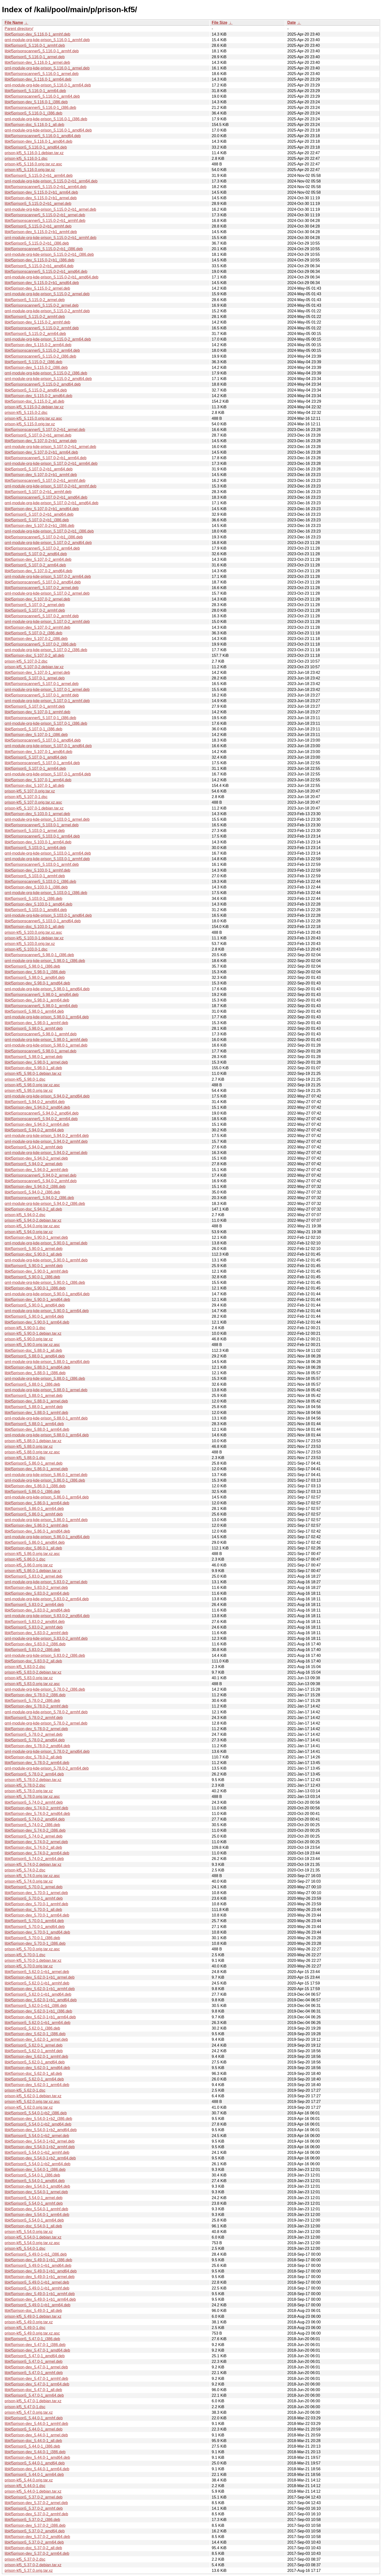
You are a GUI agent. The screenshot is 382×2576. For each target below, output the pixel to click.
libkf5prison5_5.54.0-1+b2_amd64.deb (38, 2124)
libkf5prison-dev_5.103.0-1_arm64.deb (38, 842)
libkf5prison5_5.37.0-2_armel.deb (33, 2497)
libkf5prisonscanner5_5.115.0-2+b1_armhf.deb (45, 221)
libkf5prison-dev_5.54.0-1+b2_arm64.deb (40, 2158)
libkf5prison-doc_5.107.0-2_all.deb (34, 655)
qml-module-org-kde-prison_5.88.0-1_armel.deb (46, 1390)
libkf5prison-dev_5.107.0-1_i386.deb (36, 735)
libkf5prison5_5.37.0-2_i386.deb (32, 2520)
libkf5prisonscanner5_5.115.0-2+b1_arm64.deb (45, 187)
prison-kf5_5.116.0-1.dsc (26, 158)
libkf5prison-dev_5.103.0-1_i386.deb (36, 887)
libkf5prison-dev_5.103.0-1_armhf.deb (37, 870)
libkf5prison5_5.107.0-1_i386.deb (33, 729)
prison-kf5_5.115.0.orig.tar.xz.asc (33, 418)
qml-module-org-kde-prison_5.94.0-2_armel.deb (46, 1153)
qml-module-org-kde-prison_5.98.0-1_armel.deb (46, 1045)
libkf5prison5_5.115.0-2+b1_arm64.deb (39, 175)
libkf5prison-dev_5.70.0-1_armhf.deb (36, 1904)
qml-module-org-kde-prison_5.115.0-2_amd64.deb (48, 379)
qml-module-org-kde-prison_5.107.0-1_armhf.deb (47, 701)
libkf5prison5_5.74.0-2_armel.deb (33, 1836)
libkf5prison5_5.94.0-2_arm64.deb (34, 1130)
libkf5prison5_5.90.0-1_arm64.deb (34, 1316)
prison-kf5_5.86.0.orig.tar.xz (29, 1565)
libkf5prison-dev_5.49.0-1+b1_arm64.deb (40, 2299)
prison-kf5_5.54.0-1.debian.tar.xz (33, 2237)
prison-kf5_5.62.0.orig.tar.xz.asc (32, 2101)
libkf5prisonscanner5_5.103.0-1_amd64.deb (43, 921)
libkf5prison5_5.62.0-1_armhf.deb (34, 2051)
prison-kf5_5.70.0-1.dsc (25, 1955)
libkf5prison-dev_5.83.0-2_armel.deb (36, 1587)
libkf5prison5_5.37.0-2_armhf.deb (34, 2508)
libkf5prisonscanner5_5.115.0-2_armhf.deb (42, 328)
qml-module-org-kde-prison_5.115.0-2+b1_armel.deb (50, 209)
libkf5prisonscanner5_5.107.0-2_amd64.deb (43, 582)
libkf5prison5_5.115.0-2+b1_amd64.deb (39, 266)
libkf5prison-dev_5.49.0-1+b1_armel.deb (40, 2277)
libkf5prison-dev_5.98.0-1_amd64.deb (37, 983)
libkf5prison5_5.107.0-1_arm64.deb (35, 768)
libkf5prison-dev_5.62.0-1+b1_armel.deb (40, 1977)
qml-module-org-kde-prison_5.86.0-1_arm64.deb (47, 1497)
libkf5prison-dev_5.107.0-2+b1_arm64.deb (41, 452)
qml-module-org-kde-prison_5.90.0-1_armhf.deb (46, 1260)
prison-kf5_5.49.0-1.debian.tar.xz (33, 2316)
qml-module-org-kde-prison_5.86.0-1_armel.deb (46, 1475)
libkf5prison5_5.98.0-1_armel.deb (33, 1057)
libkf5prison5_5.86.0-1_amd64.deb (35, 1542)
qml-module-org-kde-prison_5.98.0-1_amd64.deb (47, 989)
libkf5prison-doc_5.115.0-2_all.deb (34, 401)
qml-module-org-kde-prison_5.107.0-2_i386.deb (46, 650)
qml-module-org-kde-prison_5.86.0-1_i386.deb (45, 1480)
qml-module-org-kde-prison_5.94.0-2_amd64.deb (47, 1096)
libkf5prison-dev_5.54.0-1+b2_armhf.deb (40, 2147)
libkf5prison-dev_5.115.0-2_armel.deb (37, 288)
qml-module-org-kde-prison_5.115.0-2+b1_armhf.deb (50, 238)
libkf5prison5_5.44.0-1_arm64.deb (34, 2474)
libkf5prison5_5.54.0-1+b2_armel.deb (37, 2136)
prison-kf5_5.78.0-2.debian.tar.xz (33, 1780)
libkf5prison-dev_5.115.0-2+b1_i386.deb (39, 260)
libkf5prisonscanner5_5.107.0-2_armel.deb (41, 588)
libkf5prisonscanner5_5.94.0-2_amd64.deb (41, 1113)
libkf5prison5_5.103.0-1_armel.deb (35, 831)
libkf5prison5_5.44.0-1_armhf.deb (34, 2418)
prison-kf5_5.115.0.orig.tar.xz (30, 424)
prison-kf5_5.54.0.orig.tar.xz (29, 2232)
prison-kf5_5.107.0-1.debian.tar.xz (34, 808)
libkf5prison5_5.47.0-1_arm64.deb (34, 2395)
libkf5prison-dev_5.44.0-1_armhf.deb (36, 2424)
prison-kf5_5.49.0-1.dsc (25, 2328)
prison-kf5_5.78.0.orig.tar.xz (29, 1791)
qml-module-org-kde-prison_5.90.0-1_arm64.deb (47, 1311)
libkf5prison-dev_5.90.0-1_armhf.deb (36, 1271)
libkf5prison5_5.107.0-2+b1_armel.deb (38, 435)
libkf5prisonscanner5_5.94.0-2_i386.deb (39, 1198)
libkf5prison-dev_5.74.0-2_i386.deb (35, 1830)
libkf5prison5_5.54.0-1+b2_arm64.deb (37, 2164)
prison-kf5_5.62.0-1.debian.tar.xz (33, 2096)
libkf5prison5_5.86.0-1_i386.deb (32, 1491)
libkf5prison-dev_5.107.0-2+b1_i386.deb (39, 526)
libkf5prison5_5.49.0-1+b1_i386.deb (36, 2254)
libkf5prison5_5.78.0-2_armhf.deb (34, 1718)
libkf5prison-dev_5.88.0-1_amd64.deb (37, 1367)
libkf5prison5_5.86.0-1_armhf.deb (34, 1514)
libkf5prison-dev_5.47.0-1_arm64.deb (37, 2384)
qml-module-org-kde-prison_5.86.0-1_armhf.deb (46, 1520)
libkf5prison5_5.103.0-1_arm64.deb (35, 848)
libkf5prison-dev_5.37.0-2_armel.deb (36, 2503)
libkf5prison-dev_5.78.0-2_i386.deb (35, 1695)
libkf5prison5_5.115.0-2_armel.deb (35, 300)
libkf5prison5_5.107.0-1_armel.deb (35, 678)
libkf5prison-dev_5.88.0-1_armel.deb (36, 1401)
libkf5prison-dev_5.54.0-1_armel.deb (36, 2192)
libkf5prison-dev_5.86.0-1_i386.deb (35, 1486)
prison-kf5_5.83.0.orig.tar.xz (29, 1678)
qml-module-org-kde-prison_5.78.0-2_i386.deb (45, 1689)
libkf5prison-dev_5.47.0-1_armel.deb (36, 2367)
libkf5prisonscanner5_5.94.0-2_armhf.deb (40, 1181)
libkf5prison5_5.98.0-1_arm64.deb (34, 1011)
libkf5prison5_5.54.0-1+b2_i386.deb (36, 2113)
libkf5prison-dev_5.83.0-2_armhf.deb (36, 1633)
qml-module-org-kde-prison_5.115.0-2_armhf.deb (47, 311)
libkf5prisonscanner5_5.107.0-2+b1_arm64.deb (45, 458)
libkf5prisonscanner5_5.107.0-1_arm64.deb (42, 763)
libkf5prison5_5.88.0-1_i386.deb (32, 1384)
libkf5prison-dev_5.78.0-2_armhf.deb (36, 1706)
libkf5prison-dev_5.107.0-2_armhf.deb (37, 627)
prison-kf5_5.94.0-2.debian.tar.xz (33, 1220)
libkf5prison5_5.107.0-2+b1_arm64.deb (39, 469)
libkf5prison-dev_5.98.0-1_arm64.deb (37, 1000)
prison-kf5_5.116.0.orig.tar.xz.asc (33, 164)
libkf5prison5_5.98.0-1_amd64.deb (35, 977)
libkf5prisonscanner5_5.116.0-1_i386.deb (40, 107)
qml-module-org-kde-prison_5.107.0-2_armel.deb (47, 593)
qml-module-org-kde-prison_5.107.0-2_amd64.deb (48, 543)
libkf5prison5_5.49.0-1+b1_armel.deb (37, 2282)
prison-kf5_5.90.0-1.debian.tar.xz (33, 1333)
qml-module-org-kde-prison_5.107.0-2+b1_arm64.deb (51, 463)
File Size (219, 22)
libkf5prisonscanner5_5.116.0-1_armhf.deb (42, 51)
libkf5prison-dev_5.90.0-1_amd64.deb (37, 1300)
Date (291, 22)
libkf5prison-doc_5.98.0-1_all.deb (33, 1068)
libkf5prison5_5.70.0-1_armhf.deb (34, 1898)
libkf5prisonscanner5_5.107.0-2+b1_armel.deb (45, 430)
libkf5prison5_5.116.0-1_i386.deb (33, 113)
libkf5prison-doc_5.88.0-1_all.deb (33, 1350)
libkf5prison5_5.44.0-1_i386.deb (32, 2446)
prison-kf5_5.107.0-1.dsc (26, 797)
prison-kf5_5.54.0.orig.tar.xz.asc (32, 2243)
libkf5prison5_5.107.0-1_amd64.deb (36, 757)
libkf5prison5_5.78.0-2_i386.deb (32, 1700)
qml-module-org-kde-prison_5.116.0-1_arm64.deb (48, 85)
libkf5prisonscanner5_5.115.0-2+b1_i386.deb (44, 249)
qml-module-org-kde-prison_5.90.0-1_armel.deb (46, 1243)
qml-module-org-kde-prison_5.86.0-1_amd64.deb (47, 1537)
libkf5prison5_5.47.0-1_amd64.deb (35, 2356)
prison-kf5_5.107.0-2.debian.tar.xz (34, 667)
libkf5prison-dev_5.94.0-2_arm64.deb (37, 1124)
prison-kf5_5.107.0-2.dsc (26, 661)
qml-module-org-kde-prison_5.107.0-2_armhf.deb (47, 622)
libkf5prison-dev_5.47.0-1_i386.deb (35, 2345)
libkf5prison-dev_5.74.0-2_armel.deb (36, 1842)
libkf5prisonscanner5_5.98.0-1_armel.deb (40, 1051)
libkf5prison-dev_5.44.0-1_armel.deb (36, 2435)
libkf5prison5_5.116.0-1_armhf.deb (35, 45)
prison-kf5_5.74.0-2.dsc (25, 1870)
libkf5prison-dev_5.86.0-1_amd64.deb (37, 1531)
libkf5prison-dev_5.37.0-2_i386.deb (35, 2525)
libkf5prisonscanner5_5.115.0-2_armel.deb (41, 305)
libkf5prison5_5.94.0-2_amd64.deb (35, 1102)
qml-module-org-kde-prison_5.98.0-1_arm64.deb (47, 1017)
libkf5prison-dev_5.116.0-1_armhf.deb (37, 34)
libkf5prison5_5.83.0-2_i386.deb (32, 1650)
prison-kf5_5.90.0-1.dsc (25, 1328)
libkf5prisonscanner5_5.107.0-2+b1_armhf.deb (45, 480)
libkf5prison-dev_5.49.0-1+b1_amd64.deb (41, 2271)
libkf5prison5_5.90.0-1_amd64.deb (35, 1305)
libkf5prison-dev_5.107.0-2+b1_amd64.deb (42, 509)
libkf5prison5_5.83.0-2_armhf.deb (34, 1627)
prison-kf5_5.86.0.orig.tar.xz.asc (32, 1554)
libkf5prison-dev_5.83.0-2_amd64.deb (37, 1610)
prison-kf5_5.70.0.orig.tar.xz (29, 1966)
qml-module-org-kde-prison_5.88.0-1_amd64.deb (47, 1362)
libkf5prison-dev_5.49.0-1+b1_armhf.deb (40, 2294)
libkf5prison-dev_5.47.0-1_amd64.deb (37, 2350)
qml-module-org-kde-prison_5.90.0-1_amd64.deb (47, 1294)
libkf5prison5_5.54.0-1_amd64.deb (35, 2181)
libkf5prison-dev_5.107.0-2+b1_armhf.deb (41, 475)
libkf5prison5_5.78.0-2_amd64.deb (35, 1740)
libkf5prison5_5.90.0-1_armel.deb (33, 1249)
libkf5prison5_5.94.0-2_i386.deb (32, 1192)
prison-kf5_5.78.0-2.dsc (25, 1785)
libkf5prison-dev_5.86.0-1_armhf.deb (36, 1525)
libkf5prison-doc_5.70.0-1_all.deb (33, 1910)
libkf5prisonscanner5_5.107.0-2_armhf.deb (42, 616)
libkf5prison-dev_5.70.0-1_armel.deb (36, 1893)
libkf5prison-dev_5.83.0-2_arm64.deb (37, 1593)
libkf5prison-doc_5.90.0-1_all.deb (33, 1254)
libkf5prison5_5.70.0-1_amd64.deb (35, 1927)
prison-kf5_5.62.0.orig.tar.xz (29, 2107)
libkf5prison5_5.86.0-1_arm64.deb (34, 1509)
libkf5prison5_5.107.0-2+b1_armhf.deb (38, 492)
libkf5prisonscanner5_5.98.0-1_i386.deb (39, 955)
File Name (14, 22)
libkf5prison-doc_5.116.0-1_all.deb (34, 125)
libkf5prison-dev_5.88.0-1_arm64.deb (37, 1429)
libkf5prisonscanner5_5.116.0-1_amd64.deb (43, 136)
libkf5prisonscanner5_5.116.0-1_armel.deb (41, 74)
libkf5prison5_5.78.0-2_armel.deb (33, 1734)
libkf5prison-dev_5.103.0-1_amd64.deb (38, 904)
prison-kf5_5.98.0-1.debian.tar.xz (33, 1073)
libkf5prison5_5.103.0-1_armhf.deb (35, 876)
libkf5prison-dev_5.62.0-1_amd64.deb (37, 2068)
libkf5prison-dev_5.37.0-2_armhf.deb (36, 2514)
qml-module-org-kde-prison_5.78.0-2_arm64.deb (47, 1768)
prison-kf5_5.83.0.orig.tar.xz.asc (32, 1684)
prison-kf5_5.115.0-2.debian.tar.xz (34, 407)
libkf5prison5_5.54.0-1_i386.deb (32, 2175)
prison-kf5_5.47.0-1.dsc (25, 2407)
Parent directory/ (19, 29)
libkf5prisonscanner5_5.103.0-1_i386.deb (40, 881)
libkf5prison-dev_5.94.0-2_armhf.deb (36, 1170)
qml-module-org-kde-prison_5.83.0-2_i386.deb (45, 1655)
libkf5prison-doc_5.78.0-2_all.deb (33, 1757)
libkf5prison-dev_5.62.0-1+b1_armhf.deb (40, 1989)
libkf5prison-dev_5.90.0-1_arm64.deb (37, 1322)
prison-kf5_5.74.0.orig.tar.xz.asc (32, 1876)
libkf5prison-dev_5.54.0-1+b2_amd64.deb (41, 2130)
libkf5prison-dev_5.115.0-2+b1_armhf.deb (41, 232)
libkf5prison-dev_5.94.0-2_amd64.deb (37, 1107)
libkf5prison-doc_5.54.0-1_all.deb (33, 2226)
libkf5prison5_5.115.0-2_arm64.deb (35, 334)
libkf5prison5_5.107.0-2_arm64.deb (35, 565)
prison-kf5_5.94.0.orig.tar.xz (29, 1232)
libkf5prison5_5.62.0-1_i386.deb (32, 2028)
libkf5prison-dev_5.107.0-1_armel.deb (37, 672)
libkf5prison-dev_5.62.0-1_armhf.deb (36, 2056)
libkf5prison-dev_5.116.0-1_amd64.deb (38, 141)
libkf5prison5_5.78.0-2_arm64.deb (34, 1774)
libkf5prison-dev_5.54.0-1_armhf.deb (36, 2209)
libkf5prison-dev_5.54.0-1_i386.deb (35, 2169)
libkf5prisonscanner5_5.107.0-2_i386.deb (40, 644)
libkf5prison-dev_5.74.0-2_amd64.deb (37, 1814)
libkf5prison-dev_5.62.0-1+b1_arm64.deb (40, 2017)
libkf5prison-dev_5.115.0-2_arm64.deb (38, 345)
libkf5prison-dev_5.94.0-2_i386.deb (35, 1186)
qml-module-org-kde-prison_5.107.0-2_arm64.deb (48, 576)
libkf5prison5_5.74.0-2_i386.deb (32, 1825)
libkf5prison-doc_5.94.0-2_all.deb (33, 1209)
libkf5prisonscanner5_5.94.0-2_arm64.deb (41, 1119)
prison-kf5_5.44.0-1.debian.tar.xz (33, 2491)
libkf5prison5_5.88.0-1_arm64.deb (34, 1424)
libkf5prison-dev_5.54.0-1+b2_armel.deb (40, 2141)
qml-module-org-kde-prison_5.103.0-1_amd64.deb (48, 915)
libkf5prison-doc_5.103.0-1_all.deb (34, 927)
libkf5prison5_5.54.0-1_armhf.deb (34, 2203)
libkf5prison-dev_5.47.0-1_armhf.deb (36, 2378)
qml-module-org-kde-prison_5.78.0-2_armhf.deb (46, 1712)
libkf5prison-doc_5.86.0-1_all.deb (33, 1548)
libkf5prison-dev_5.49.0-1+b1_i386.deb (38, 2260)
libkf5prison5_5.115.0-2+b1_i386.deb (37, 243)
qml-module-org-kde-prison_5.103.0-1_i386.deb (46, 893)
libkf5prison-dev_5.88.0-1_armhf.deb (36, 1413)
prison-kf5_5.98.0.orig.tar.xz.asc (32, 1085)
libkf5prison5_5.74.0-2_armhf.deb (34, 1802)
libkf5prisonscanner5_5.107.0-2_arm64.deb (42, 548)
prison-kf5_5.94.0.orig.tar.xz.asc (32, 1226)
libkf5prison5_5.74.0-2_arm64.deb (34, 1859)
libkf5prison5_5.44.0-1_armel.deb (33, 2429)
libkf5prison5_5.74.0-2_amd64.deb (35, 1819)
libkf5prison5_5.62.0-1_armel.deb (33, 2045)
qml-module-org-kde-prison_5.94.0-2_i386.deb (45, 1204)
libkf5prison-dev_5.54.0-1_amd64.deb (37, 2186)
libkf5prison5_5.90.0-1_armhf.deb (34, 1266)
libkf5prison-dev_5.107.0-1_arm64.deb (38, 780)
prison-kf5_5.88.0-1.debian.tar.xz (33, 1441)
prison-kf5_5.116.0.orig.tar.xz (30, 170)
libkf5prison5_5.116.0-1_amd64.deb (36, 147)
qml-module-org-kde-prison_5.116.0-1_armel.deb (47, 68)
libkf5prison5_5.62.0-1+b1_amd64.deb (38, 1994)
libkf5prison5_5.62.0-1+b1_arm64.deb (37, 2023)
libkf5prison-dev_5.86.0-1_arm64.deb (37, 1503)
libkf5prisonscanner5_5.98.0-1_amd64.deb (41, 994)
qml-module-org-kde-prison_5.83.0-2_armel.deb (46, 1582)
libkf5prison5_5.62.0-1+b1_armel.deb (37, 1972)
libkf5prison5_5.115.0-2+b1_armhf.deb (38, 226)
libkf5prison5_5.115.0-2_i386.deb (33, 362)
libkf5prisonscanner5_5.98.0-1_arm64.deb (41, 1006)
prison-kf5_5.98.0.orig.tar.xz (29, 1090)
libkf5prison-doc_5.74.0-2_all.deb (33, 1847)
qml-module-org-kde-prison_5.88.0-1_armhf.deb (46, 1418)
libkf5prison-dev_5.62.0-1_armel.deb (36, 2039)
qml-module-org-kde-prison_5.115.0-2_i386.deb (46, 373)
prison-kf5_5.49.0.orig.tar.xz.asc (32, 2333)
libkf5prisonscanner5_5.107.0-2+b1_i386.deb (44, 537)
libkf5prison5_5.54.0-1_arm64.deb (34, 2220)
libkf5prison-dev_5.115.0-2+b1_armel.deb (41, 198)
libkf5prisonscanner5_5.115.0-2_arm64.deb (42, 350)
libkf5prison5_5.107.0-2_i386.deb (33, 633)
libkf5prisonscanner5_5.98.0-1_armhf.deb (40, 1034)
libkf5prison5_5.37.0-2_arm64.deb (34, 2542)
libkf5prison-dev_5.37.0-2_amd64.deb (37, 2537)
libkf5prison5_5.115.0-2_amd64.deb (36, 390)
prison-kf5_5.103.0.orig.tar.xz (30, 944)
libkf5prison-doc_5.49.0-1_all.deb (33, 2311)
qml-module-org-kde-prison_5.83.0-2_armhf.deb (46, 1638)
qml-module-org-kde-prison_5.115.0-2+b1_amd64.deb (51, 277)
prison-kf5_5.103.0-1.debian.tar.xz (34, 938)
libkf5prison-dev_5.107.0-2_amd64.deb (38, 571)
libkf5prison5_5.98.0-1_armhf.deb (34, 1028)
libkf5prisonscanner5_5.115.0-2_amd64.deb (43, 384)
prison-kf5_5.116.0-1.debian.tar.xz (34, 153)
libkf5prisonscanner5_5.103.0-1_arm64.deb (42, 836)
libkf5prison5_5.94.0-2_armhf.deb (34, 1147)
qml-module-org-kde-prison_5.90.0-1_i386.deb (45, 1282)
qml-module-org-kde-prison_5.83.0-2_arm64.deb (47, 1599)
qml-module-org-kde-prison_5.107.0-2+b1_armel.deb (50, 447)
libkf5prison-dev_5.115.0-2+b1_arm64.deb (41, 192)
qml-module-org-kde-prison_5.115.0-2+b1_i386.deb (49, 254)
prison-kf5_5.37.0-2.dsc (25, 2559)
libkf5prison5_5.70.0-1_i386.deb (32, 1938)
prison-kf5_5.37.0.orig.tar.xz (29, 2570)
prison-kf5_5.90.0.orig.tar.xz (29, 1339)
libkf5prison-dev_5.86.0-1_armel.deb (36, 1469)
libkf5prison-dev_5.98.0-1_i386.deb (35, 972)
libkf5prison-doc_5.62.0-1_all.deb (33, 2073)
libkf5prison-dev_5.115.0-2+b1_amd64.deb (42, 283)
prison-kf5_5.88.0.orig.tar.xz (29, 1446)
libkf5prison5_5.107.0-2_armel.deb (35, 605)
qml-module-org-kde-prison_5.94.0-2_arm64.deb (47, 1136)
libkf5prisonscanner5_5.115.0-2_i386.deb (40, 356)
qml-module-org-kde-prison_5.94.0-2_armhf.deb (46, 1141)
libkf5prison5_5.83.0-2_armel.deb (33, 1576)
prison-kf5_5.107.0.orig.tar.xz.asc (33, 802)
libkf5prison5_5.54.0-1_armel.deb (33, 2198)
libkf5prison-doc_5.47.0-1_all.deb (33, 2390)
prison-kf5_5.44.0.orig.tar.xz (29, 2480)
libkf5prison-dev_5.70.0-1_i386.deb (35, 1943)
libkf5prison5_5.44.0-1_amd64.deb (35, 2463)
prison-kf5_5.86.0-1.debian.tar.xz (33, 1571)
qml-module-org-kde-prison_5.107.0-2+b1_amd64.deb (51, 503)
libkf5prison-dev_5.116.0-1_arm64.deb (38, 79)
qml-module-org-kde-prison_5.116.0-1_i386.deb (46, 119)
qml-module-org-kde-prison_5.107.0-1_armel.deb (47, 689)
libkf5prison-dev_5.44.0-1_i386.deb (35, 2452)
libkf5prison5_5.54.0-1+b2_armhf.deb (37, 2152)
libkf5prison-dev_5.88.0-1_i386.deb (35, 1373)
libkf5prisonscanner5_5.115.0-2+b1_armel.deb (45, 215)
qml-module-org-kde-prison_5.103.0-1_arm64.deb (48, 853)
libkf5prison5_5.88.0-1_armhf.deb (34, 1407)
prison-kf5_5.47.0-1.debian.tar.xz (33, 2401)
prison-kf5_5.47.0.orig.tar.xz (29, 2412)
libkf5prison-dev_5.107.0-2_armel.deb (37, 599)
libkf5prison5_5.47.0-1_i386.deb (32, 2339)
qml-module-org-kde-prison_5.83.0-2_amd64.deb (47, 1616)
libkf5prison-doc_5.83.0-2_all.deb (33, 1661)
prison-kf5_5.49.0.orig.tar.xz (29, 2322)
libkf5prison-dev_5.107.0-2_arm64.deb (38, 559)
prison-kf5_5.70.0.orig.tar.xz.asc (32, 1949)
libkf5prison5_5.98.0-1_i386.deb (32, 966)
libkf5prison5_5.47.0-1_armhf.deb (34, 2373)
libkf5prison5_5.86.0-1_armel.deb (33, 1463)
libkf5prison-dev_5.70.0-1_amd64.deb (37, 1932)
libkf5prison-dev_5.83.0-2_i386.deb (35, 1644)
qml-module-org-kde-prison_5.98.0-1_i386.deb (45, 961)
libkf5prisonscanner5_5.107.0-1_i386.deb (40, 718)
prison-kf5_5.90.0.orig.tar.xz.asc (32, 1345)
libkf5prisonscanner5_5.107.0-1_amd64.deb (43, 740)
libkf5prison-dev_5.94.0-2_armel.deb (36, 1158)
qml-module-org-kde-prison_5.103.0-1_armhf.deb (47, 859)
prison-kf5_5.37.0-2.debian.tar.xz (33, 2565)
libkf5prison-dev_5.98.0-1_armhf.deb (36, 1023)
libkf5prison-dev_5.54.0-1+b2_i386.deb (38, 2119)
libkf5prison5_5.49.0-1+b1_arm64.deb (37, 2305)
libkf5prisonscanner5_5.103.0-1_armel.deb (41, 825)
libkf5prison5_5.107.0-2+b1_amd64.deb (39, 514)
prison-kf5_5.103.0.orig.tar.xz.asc (33, 932)
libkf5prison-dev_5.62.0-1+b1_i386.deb (38, 2011)
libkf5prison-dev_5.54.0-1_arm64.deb (37, 2215)
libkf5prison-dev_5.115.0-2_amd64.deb (38, 396)
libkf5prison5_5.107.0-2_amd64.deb (36, 554)
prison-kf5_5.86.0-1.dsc (25, 1559)
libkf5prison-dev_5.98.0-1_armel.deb (36, 1062)
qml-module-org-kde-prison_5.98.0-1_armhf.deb (46, 1040)
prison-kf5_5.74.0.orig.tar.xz (29, 1881)
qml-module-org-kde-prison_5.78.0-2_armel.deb (46, 1723)
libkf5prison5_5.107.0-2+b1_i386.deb (37, 520)
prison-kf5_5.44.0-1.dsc (25, 2486)
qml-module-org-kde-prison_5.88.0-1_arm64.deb (47, 1435)
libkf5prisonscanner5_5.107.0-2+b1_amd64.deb (46, 497)
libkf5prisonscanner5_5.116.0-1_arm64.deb (42, 96)
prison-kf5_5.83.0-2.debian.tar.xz (33, 1672)
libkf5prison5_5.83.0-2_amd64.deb (35, 1622)
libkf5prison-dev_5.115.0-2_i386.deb (36, 367)
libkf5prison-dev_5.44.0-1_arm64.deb (37, 2469)
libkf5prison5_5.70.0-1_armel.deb (33, 1887)
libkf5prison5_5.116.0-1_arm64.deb (35, 91)
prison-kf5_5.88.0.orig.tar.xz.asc (32, 1452)
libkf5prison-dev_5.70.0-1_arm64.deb (37, 1915)
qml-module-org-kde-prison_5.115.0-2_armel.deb (47, 294)
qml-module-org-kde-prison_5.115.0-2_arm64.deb (48, 339)
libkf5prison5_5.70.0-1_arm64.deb (34, 1921)
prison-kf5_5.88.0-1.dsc (25, 1458)
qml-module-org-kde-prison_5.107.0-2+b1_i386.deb (49, 531)
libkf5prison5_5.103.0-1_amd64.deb (36, 910)
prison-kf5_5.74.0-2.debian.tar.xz (33, 1864)
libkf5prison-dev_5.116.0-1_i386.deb (36, 102)
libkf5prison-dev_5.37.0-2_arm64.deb (37, 2553)
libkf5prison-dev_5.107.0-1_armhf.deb (37, 712)
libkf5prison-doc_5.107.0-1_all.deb (34, 785)
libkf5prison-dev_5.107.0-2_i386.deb (36, 639)
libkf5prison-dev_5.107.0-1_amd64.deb (38, 752)
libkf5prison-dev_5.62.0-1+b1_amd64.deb (41, 2000)
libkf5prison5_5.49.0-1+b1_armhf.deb (37, 2288)
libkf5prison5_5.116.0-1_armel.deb (35, 57)
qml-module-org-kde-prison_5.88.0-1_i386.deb (45, 1378)
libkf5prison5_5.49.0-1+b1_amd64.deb (38, 2265)
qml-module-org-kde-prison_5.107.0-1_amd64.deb (48, 746)
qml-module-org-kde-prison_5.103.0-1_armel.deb (47, 819)
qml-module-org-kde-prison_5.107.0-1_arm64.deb (48, 774)
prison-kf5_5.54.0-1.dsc (25, 2248)
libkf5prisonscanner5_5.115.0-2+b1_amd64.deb (46, 271)
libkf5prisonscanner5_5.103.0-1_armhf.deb (42, 864)
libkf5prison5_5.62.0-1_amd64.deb (35, 2062)
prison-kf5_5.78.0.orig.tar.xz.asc (32, 1796)
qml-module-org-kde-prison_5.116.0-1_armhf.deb (47, 40)
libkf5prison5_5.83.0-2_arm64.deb (34, 1605)
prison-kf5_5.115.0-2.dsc (26, 412)
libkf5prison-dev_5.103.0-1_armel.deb (37, 814)
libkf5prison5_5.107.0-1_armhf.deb (35, 706)
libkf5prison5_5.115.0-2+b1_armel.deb (38, 203)
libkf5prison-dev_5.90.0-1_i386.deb (35, 1288)
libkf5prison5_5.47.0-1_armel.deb (33, 2361)
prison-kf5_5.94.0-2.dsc (25, 1215)
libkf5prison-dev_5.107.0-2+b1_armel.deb (41, 441)
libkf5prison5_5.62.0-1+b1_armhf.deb (37, 1983)
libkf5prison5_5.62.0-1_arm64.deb (34, 2079)
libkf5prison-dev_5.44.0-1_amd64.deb (37, 2457)
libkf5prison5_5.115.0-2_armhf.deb (35, 317)
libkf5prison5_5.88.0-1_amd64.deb (35, 1356)
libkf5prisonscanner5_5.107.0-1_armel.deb (41, 684)
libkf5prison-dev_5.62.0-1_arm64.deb (37, 2085)
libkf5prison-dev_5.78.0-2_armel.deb (36, 1729)
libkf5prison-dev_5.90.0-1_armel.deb (36, 1237)
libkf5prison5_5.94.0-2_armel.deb (33, 1164)
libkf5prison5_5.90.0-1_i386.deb (32, 1277)
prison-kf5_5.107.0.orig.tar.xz (30, 791)
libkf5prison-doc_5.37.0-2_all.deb (33, 2548)
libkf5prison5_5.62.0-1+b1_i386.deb (36, 2006)
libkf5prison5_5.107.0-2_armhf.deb (35, 610)
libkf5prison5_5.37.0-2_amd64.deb (35, 2531)
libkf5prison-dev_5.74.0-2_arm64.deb (37, 1853)
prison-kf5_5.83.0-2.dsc (25, 1667)
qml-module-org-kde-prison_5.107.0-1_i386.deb (46, 723)
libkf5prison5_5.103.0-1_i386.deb (33, 899)
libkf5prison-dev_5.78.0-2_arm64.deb (37, 1763)
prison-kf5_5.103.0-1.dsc (26, 949)
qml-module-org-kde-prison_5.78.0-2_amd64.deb (47, 1751)
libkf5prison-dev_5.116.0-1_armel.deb (37, 62)
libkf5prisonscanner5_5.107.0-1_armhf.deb (42, 695)
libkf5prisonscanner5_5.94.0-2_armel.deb (40, 1175)
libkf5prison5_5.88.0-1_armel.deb (33, 1395)
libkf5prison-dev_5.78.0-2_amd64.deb (37, 1746)
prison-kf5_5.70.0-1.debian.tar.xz (33, 1960)
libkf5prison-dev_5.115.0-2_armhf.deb (37, 322)
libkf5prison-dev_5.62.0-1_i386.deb (35, 2034)
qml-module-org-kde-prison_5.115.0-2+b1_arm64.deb (51, 181)
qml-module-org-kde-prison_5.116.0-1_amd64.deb (48, 130)
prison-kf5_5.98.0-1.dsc (25, 1079)
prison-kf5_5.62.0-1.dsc (25, 2090)
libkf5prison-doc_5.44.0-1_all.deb (33, 2441)
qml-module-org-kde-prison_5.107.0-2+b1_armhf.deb (50, 486)
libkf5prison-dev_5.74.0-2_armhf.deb (36, 1808)
